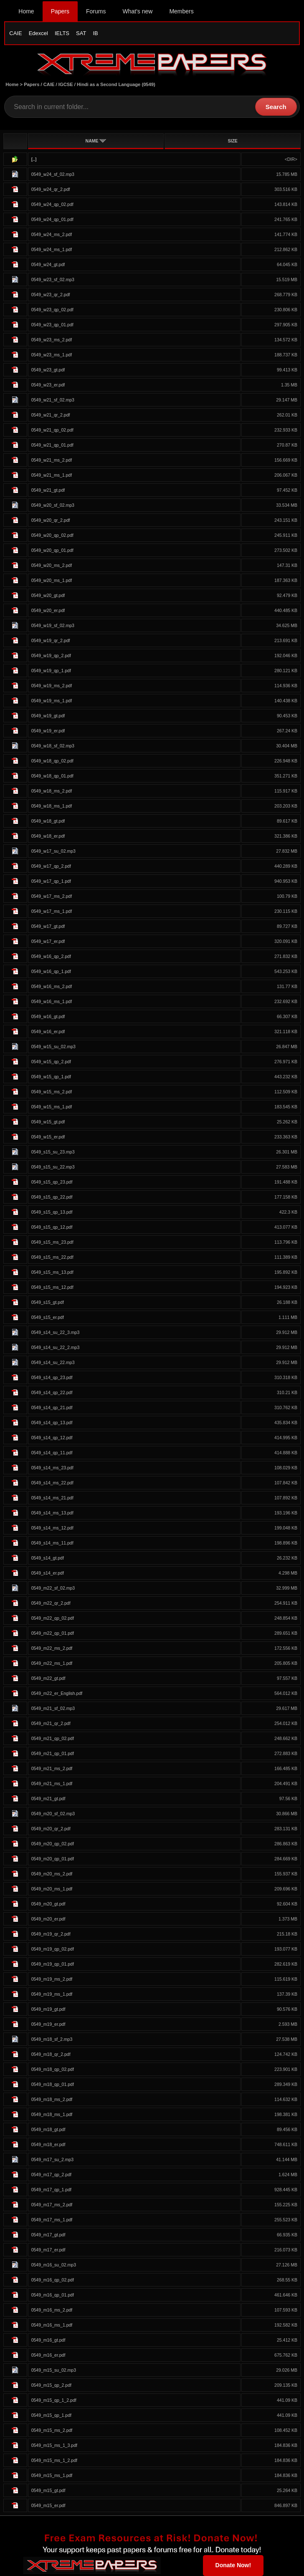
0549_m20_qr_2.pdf (51, 1828)
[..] (34, 159)
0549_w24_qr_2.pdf (50, 189)
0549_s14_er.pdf (47, 1572)
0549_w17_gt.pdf (48, 926)
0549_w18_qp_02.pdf (52, 760)
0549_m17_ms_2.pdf (52, 2204)
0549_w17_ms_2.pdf (51, 896)
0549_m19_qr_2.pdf (51, 1933)
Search (276, 106)
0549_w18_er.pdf (48, 835)
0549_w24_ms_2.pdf (51, 234)
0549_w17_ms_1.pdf (51, 911)
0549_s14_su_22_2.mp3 (55, 1347)
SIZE (232, 140)
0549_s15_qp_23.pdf (52, 1181)
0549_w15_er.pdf (48, 1136)
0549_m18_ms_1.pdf (52, 2114)
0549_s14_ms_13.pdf (52, 1512)
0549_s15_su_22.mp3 (53, 1166)
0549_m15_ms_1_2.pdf (54, 2460)
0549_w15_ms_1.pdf (51, 1106)
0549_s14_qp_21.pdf (52, 1407)
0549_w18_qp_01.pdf (52, 775)
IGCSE (65, 84)
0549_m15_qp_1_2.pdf (53, 2400)
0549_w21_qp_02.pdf (52, 429)
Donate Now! (233, 2565)
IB (95, 33)
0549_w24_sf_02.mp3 (52, 174)
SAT (81, 33)
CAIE (15, 33)
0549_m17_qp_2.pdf (51, 2174)
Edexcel (38, 33)
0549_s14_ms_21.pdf (52, 1497)
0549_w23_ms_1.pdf (51, 354)
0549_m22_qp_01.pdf (52, 1633)
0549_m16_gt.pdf (48, 2339)
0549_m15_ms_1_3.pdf (54, 2445)
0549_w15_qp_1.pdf (51, 1076)
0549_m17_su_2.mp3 (52, 2159)
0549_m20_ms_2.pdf (52, 1873)
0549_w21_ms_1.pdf (51, 475)
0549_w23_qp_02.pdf (52, 309)
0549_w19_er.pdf (48, 730)
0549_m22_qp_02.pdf (52, 1618)
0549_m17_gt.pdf (48, 2234)
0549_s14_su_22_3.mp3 (55, 1332)
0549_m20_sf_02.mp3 (53, 1813)
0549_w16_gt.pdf (48, 1016)
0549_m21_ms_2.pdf (52, 1768)
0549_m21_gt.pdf (48, 1798)
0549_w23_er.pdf (48, 384)
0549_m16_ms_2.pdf (52, 2309)
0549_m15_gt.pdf (48, 2490)
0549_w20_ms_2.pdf (51, 565)
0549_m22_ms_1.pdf (52, 1663)
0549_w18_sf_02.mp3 (52, 745)
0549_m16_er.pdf (48, 2355)
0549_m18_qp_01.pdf (52, 2084)
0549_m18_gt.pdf (48, 2129)
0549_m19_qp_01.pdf (52, 1963)
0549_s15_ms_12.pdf (52, 1287)
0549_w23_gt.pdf (48, 369)
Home (26, 11)
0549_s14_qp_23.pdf (52, 1377)
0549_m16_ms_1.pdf (52, 2324)
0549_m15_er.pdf (48, 2505)
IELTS (62, 33)
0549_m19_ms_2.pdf (52, 1979)
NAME (96, 140)
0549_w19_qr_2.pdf (50, 640)
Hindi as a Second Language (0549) (116, 84)
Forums (96, 11)
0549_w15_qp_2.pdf (51, 1061)
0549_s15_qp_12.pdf (52, 1227)
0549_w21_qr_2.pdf (50, 414)
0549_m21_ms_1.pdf (52, 1783)
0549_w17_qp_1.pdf (51, 881)
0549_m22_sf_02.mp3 (53, 1587)
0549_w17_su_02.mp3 (53, 851)
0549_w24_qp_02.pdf (52, 204)
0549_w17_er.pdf (48, 941)
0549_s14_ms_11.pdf (52, 1542)
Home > (14, 84)
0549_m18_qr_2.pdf (51, 2054)
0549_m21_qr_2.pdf (51, 1723)
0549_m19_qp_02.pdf (52, 1948)
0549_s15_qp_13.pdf (52, 1211)
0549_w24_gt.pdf (48, 264)
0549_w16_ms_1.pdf (51, 1001)
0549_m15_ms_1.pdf (52, 2475)
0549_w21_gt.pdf (48, 490)
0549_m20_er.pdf (48, 1918)
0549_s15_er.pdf (47, 1317)
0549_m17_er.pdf (48, 2249)
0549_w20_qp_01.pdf (52, 550)
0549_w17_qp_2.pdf (51, 866)
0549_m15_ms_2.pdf (52, 2430)
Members (181, 11)
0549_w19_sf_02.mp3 (52, 625)
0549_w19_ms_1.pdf (51, 700)
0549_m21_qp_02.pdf (52, 1738)
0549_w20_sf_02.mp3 (52, 505)
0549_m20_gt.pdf (48, 1903)
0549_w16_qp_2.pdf (51, 956)
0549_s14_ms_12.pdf (52, 1527)
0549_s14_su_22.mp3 (53, 1362)
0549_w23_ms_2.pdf (51, 339)
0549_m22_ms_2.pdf (52, 1648)
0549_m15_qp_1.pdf (51, 2415)
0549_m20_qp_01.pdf (52, 1858)
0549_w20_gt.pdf (48, 595)
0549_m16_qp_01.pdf (52, 2294)
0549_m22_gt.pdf (48, 1678)
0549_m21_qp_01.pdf (52, 1753)
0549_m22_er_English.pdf (57, 1693)
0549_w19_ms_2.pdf (51, 685)
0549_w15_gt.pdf (48, 1121)
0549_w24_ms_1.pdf (51, 249)
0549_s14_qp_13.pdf (52, 1422)
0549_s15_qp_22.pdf (52, 1196)
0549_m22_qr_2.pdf (51, 1603)
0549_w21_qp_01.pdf (52, 444)
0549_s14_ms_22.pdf (52, 1482)
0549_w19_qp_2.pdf (51, 655)
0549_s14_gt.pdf (47, 1557)
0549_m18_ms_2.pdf (52, 2099)
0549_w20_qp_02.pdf (52, 535)
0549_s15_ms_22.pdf (52, 1257)
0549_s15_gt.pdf (47, 1302)
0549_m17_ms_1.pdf (52, 2219)
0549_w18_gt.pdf (48, 820)
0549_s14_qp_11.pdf (52, 1452)
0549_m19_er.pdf (48, 2024)
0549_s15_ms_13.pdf (52, 1272)
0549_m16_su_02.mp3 (53, 2264)
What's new (137, 11)
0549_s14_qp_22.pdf (52, 1392)
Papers (60, 11)
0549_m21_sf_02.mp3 (53, 1708)
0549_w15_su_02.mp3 (53, 1046)
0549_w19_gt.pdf (48, 715)
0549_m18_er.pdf (48, 2144)
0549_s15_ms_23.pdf (52, 1242)
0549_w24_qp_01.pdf (52, 219)
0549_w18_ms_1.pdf (51, 805)
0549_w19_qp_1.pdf (51, 670)
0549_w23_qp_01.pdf (52, 324)
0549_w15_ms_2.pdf (51, 1091)
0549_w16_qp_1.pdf (51, 971)
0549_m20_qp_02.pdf (52, 1843)
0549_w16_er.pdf (48, 1031)
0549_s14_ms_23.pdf (52, 1467)
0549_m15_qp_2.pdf (51, 2385)
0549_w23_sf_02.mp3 (52, 279)
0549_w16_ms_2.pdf (51, 986)
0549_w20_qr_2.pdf (50, 520)
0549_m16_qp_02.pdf (52, 2279)
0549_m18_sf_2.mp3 (52, 2039)
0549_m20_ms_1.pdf (52, 1888)
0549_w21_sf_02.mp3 (52, 399)
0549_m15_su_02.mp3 (53, 2370)
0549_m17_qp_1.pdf (51, 2189)
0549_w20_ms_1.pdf (51, 580)
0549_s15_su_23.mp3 (53, 1151)
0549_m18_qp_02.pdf (52, 2069)
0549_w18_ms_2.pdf (51, 790)
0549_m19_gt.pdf (48, 2009)
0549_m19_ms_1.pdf (52, 1994)
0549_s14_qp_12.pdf (52, 1437)
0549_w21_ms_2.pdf (51, 459)
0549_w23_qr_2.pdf (50, 294)
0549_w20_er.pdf (48, 610)
